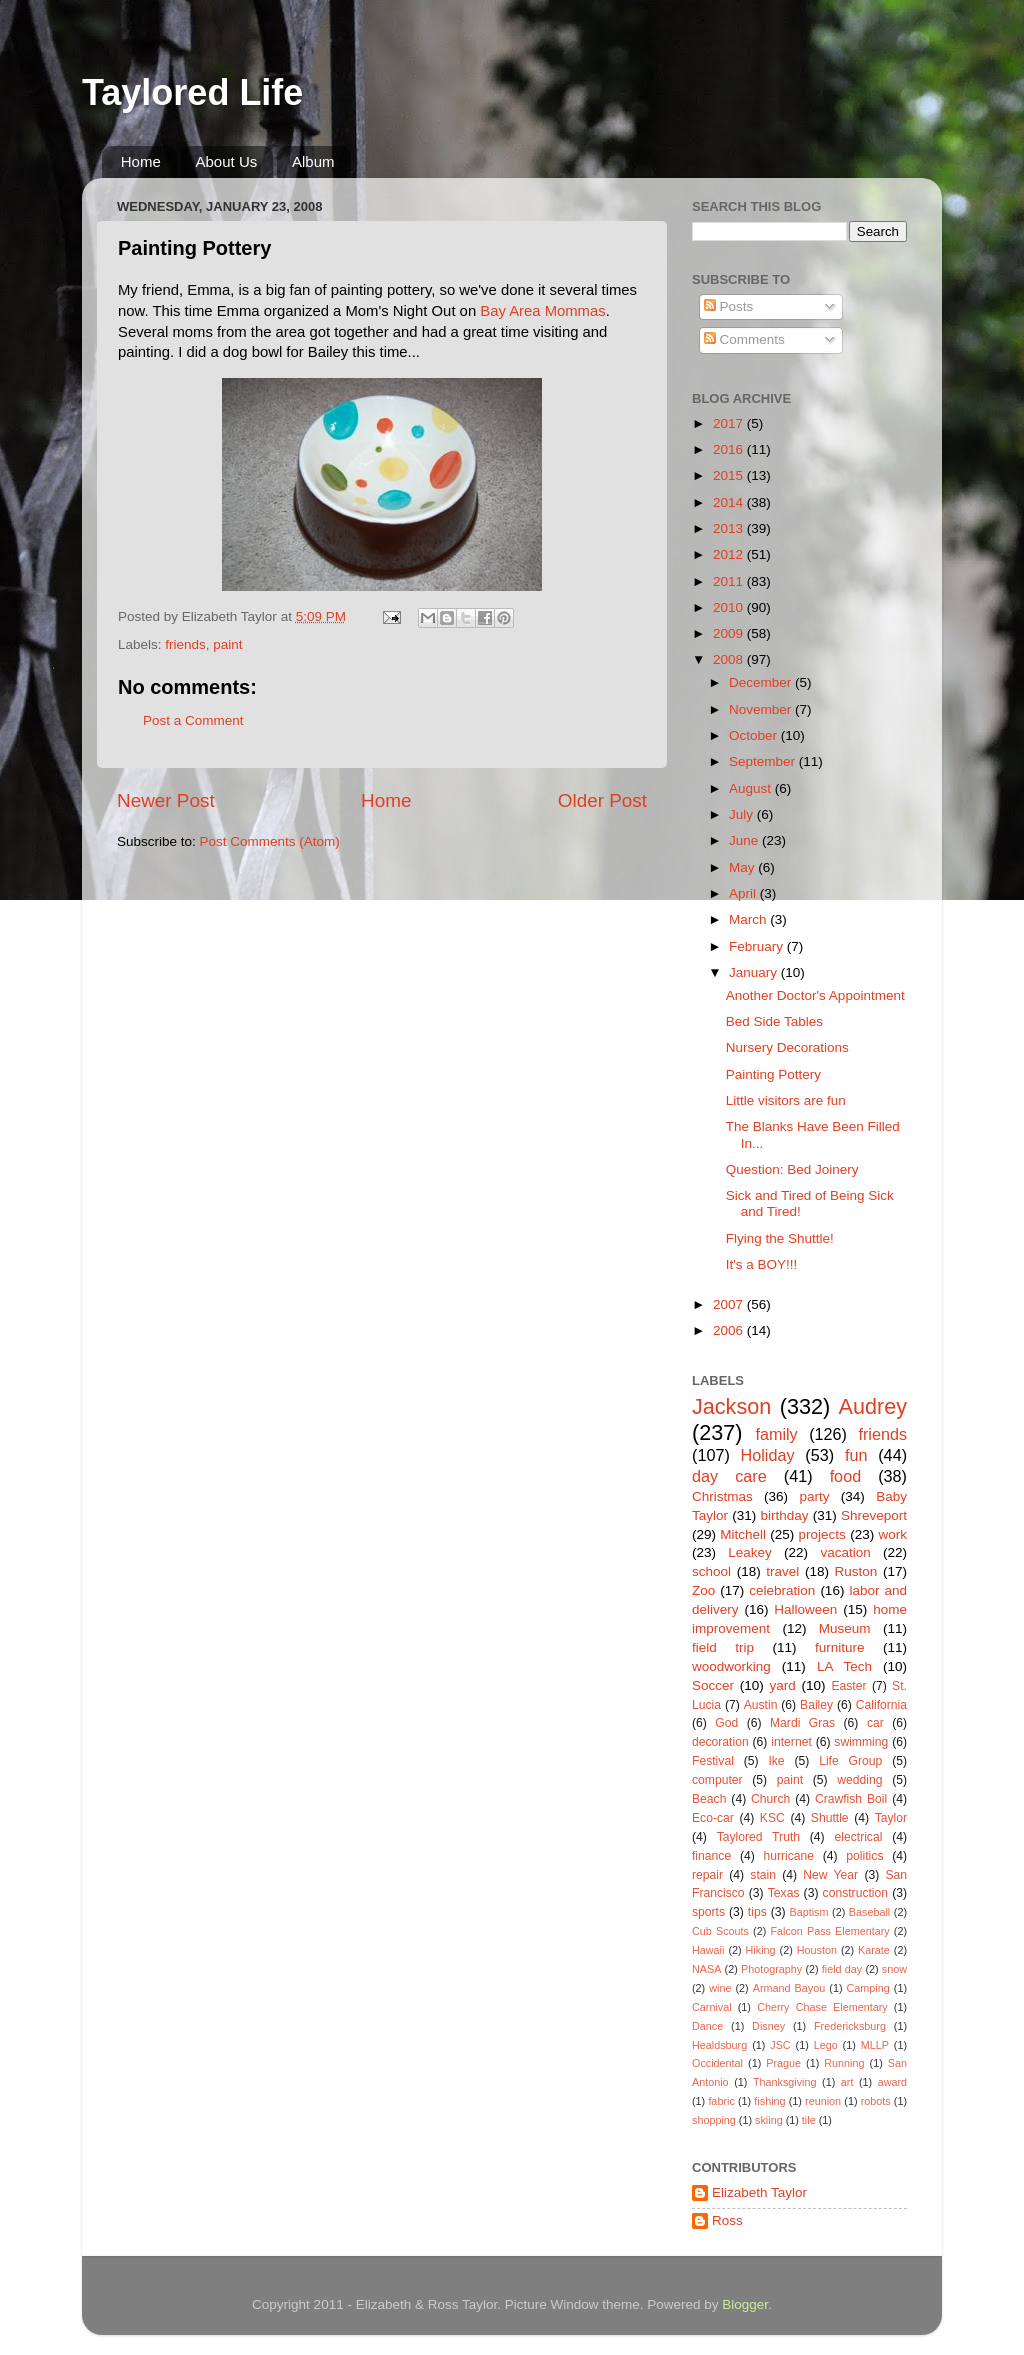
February (758, 946)
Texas (784, 1893)
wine (720, 1988)
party (814, 1496)
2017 (730, 423)
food (846, 1476)
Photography (771, 1969)
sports (708, 1912)
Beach (709, 1799)
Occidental (717, 2063)
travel (782, 1571)
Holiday (768, 1455)
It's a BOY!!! (762, 1264)
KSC (772, 1818)
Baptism (808, 1912)
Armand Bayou (789, 1988)
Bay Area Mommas (542, 311)
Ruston (856, 1571)
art (847, 2082)
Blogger (745, 2304)
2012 (730, 554)
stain (763, 1875)
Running (844, 2063)
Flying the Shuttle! (780, 1238)
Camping (868, 1988)
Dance (707, 2026)
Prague (783, 2063)
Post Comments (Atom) (270, 841)
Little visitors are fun (786, 1100)
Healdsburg (719, 2045)
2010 (730, 607)
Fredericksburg (850, 2026)
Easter (848, 1686)
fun (856, 1455)
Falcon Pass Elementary (829, 1931)
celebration (782, 1590)
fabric (721, 2101)
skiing (769, 2120)
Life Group (850, 1761)
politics (864, 1856)
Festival (713, 1761)
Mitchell (743, 1534)
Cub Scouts (720, 1931)
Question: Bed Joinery (792, 1169)
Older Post (602, 800)
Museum (845, 1628)
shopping (714, 2120)
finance (711, 1856)
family (776, 1434)
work (892, 1534)
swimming (861, 1742)
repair (707, 1875)
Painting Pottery (773, 1074)
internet (791, 1742)
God (726, 1723)
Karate (874, 1950)
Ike (776, 1761)
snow (894, 1969)
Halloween (805, 1609)
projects (822, 1534)
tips (757, 1912)
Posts (729, 306)
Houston (817, 1950)
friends (185, 644)
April (744, 893)
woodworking (731, 1666)
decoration (720, 1742)
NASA (706, 1969)
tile (809, 2120)
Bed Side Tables (774, 1021)
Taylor (891, 1818)
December (762, 682)
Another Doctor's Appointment (815, 995)
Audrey (873, 1406)
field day (842, 1969)
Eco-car (713, 1818)
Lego (826, 2045)
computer (717, 1780)
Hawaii (708, 1950)
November (762, 709)
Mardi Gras (802, 1723)
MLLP (875, 2045)
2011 (730, 581)
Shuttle (830, 1818)
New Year (830, 1875)
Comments (744, 339)
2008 (730, 659)
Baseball (869, 1912)
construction (855, 1893)
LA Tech (844, 1666)
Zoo (703, 1590)
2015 (730, 475)
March (749, 919)
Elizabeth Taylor (759, 2192)
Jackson (731, 1406)
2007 (730, 1304)
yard (783, 1685)
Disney (768, 2026)
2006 (730, 1330)
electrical (858, 1837)
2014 (730, 502)
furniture (840, 1647)
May (743, 867)
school (711, 1571)
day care (729, 1476)
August (752, 788)
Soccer (713, 1685)
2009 (730, 633)
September (764, 761)
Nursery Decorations (787, 1047)
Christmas (722, 1496)
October (755, 735)
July (743, 814)
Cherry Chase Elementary (822, 2007)
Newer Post (166, 800)
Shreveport (874, 1515)
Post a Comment (193, 720)
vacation (845, 1552)
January (755, 972)
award (892, 2082)
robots (876, 2101)
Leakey (750, 1552)
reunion (823, 2101)
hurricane (788, 1856)
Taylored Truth (758, 1837)
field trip (723, 1647)
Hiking (761, 1950)
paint (227, 644)
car (875, 1723)
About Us (227, 161)
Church (770, 1799)
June (745, 840)
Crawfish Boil (851, 1799)
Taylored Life (192, 92)
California (881, 1705)
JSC (780, 2045)
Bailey (816, 1705)
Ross (727, 2220)
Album (313, 161)
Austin (761, 1705)
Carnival (712, 2007)
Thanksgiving (785, 2082)
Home (141, 161)
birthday (784, 1515)
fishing (769, 2101)
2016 (730, 449)
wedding (859, 1780)
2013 (730, 528)
